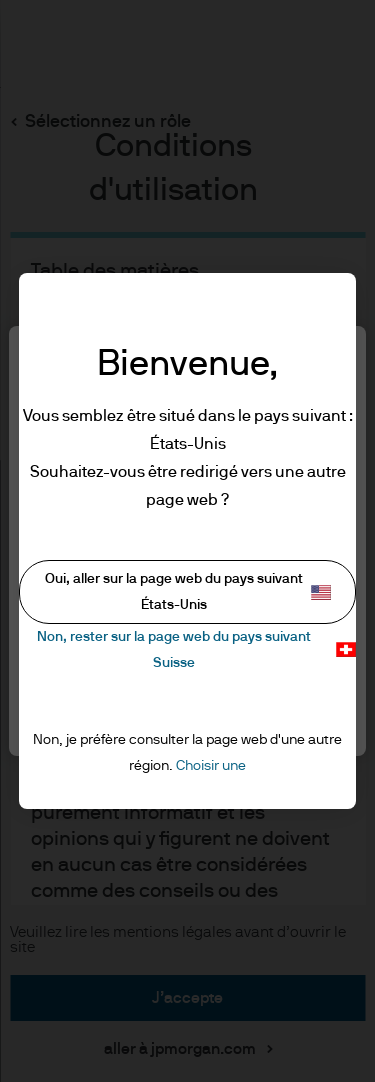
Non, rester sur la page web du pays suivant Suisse (197, 649)
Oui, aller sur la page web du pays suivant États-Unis (188, 592)
